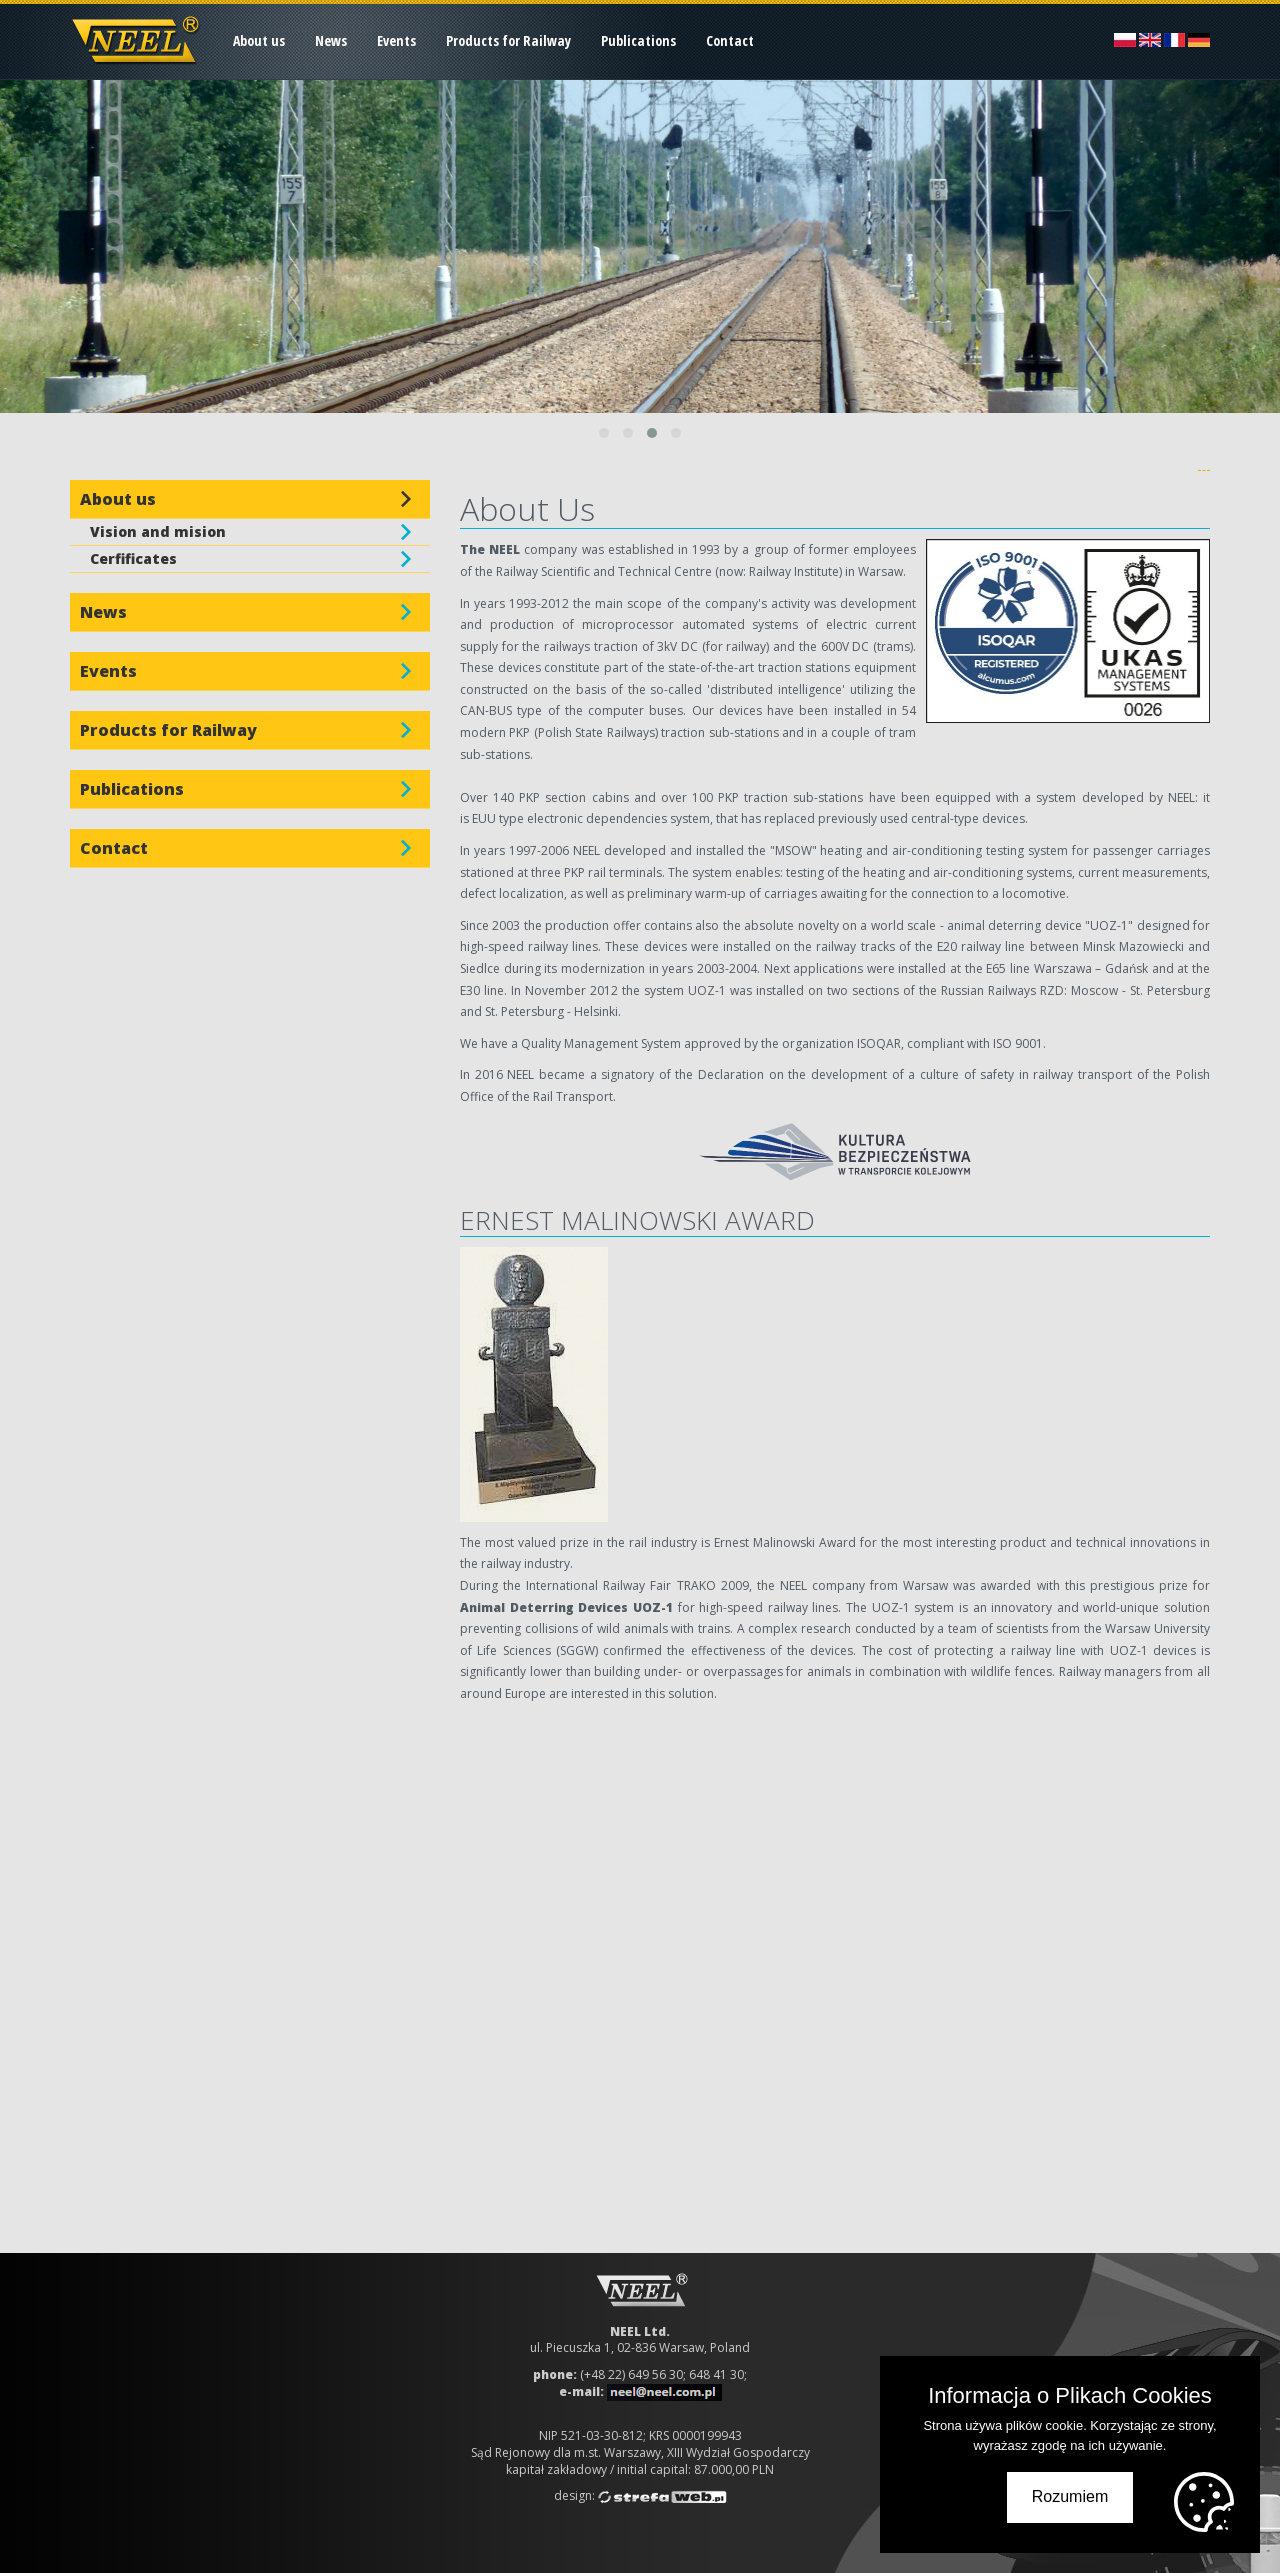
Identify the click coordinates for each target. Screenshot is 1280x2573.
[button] (604, 433)
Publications (638, 40)
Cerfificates (133, 558)
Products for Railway (508, 40)
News (331, 40)
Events (396, 40)
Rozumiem (1070, 2496)
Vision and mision (158, 531)
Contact (730, 40)
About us (259, 40)
